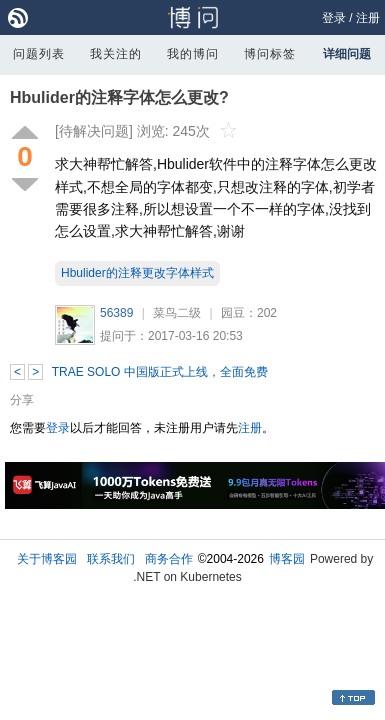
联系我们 (111, 559)
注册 (368, 18)
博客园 (287, 559)
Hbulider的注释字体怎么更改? (119, 97)
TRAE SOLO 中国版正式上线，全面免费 (160, 372)
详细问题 (347, 54)
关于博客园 (47, 559)
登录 (334, 18)
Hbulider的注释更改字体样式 (137, 273)
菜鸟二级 (177, 313)
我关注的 (116, 54)
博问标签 (270, 54)
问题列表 (39, 54)
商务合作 (169, 559)
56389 (116, 313)
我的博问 (193, 54)
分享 (22, 400)
